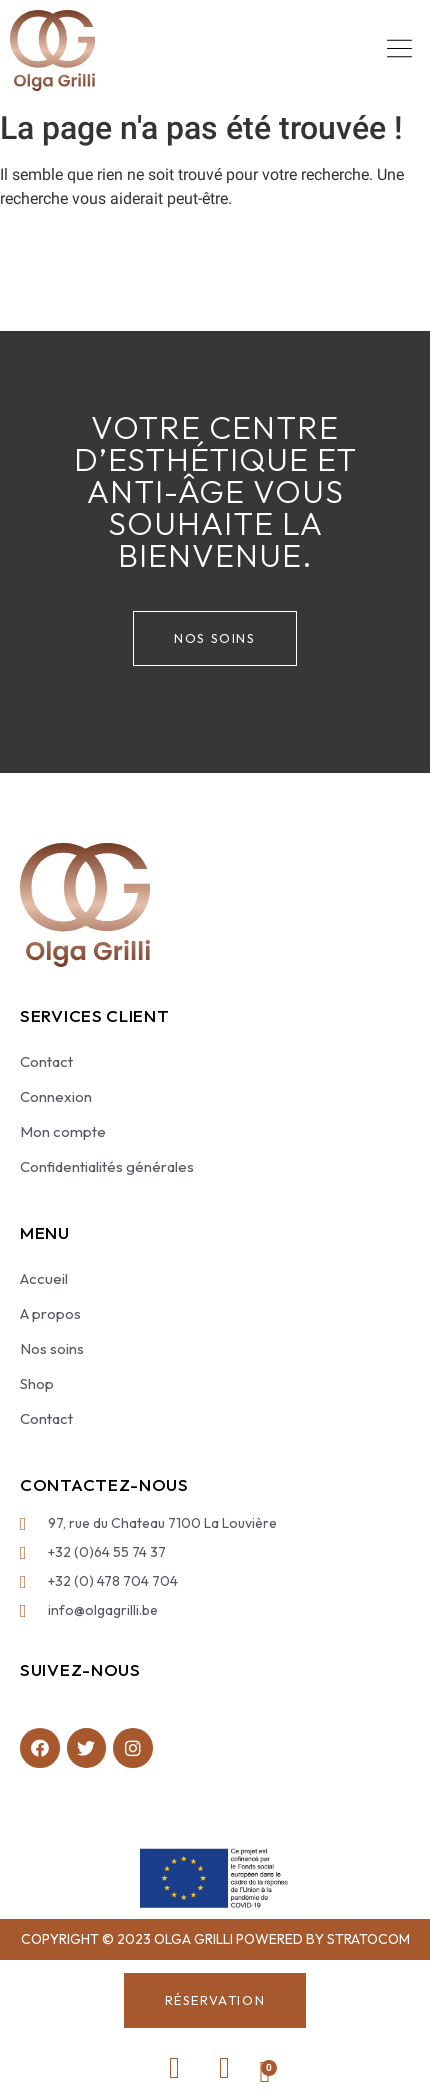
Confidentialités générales (107, 1166)
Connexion (56, 1096)
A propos (50, 1313)
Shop (37, 1383)
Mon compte (63, 1131)
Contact (46, 1061)
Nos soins (52, 1348)
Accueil (44, 1278)
